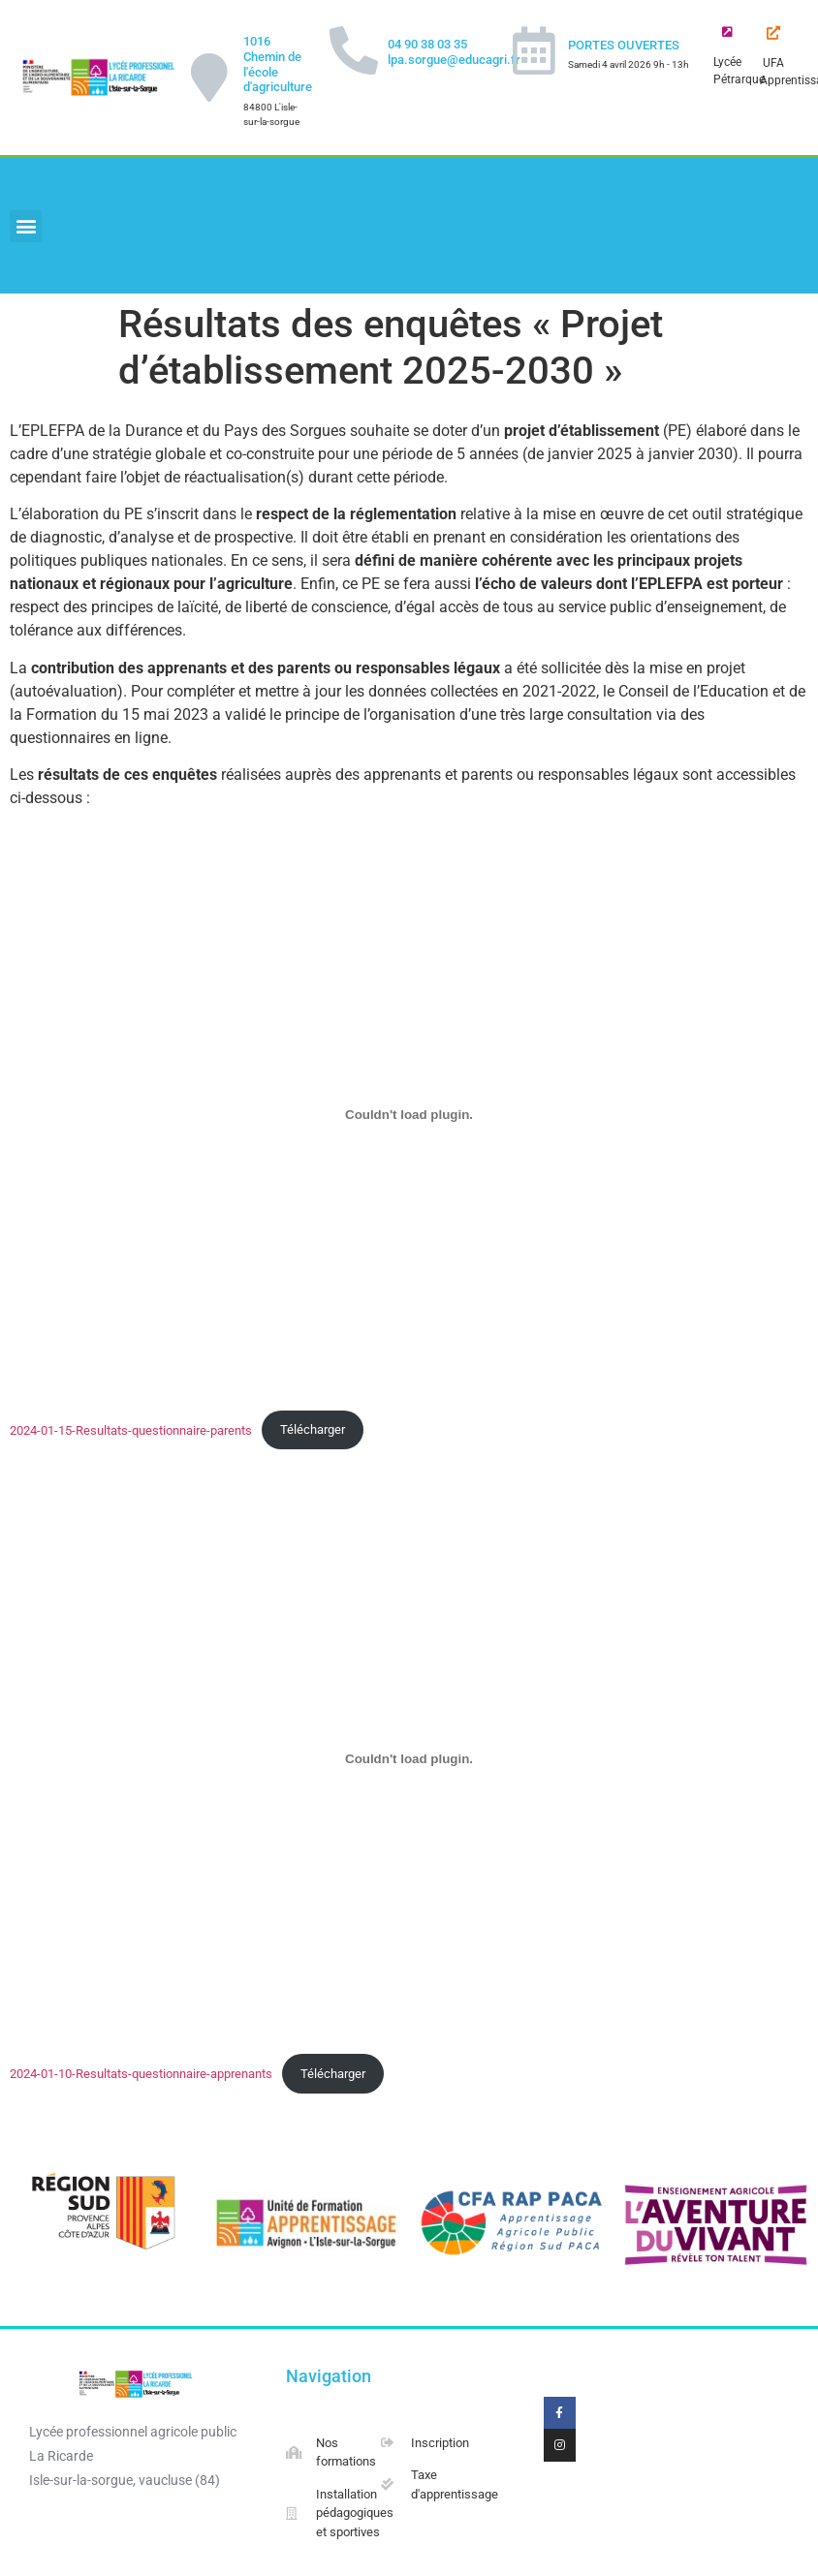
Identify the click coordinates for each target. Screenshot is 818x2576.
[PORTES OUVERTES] (534, 50)
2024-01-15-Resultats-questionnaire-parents (131, 1429)
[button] (26, 226)
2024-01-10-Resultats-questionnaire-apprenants (141, 2073)
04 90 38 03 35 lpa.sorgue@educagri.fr (454, 52)
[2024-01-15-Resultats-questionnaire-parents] (409, 1115)
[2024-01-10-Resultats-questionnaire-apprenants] (409, 1758)
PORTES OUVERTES (623, 45)
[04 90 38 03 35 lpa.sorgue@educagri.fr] (354, 50)
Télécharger (312, 1429)
